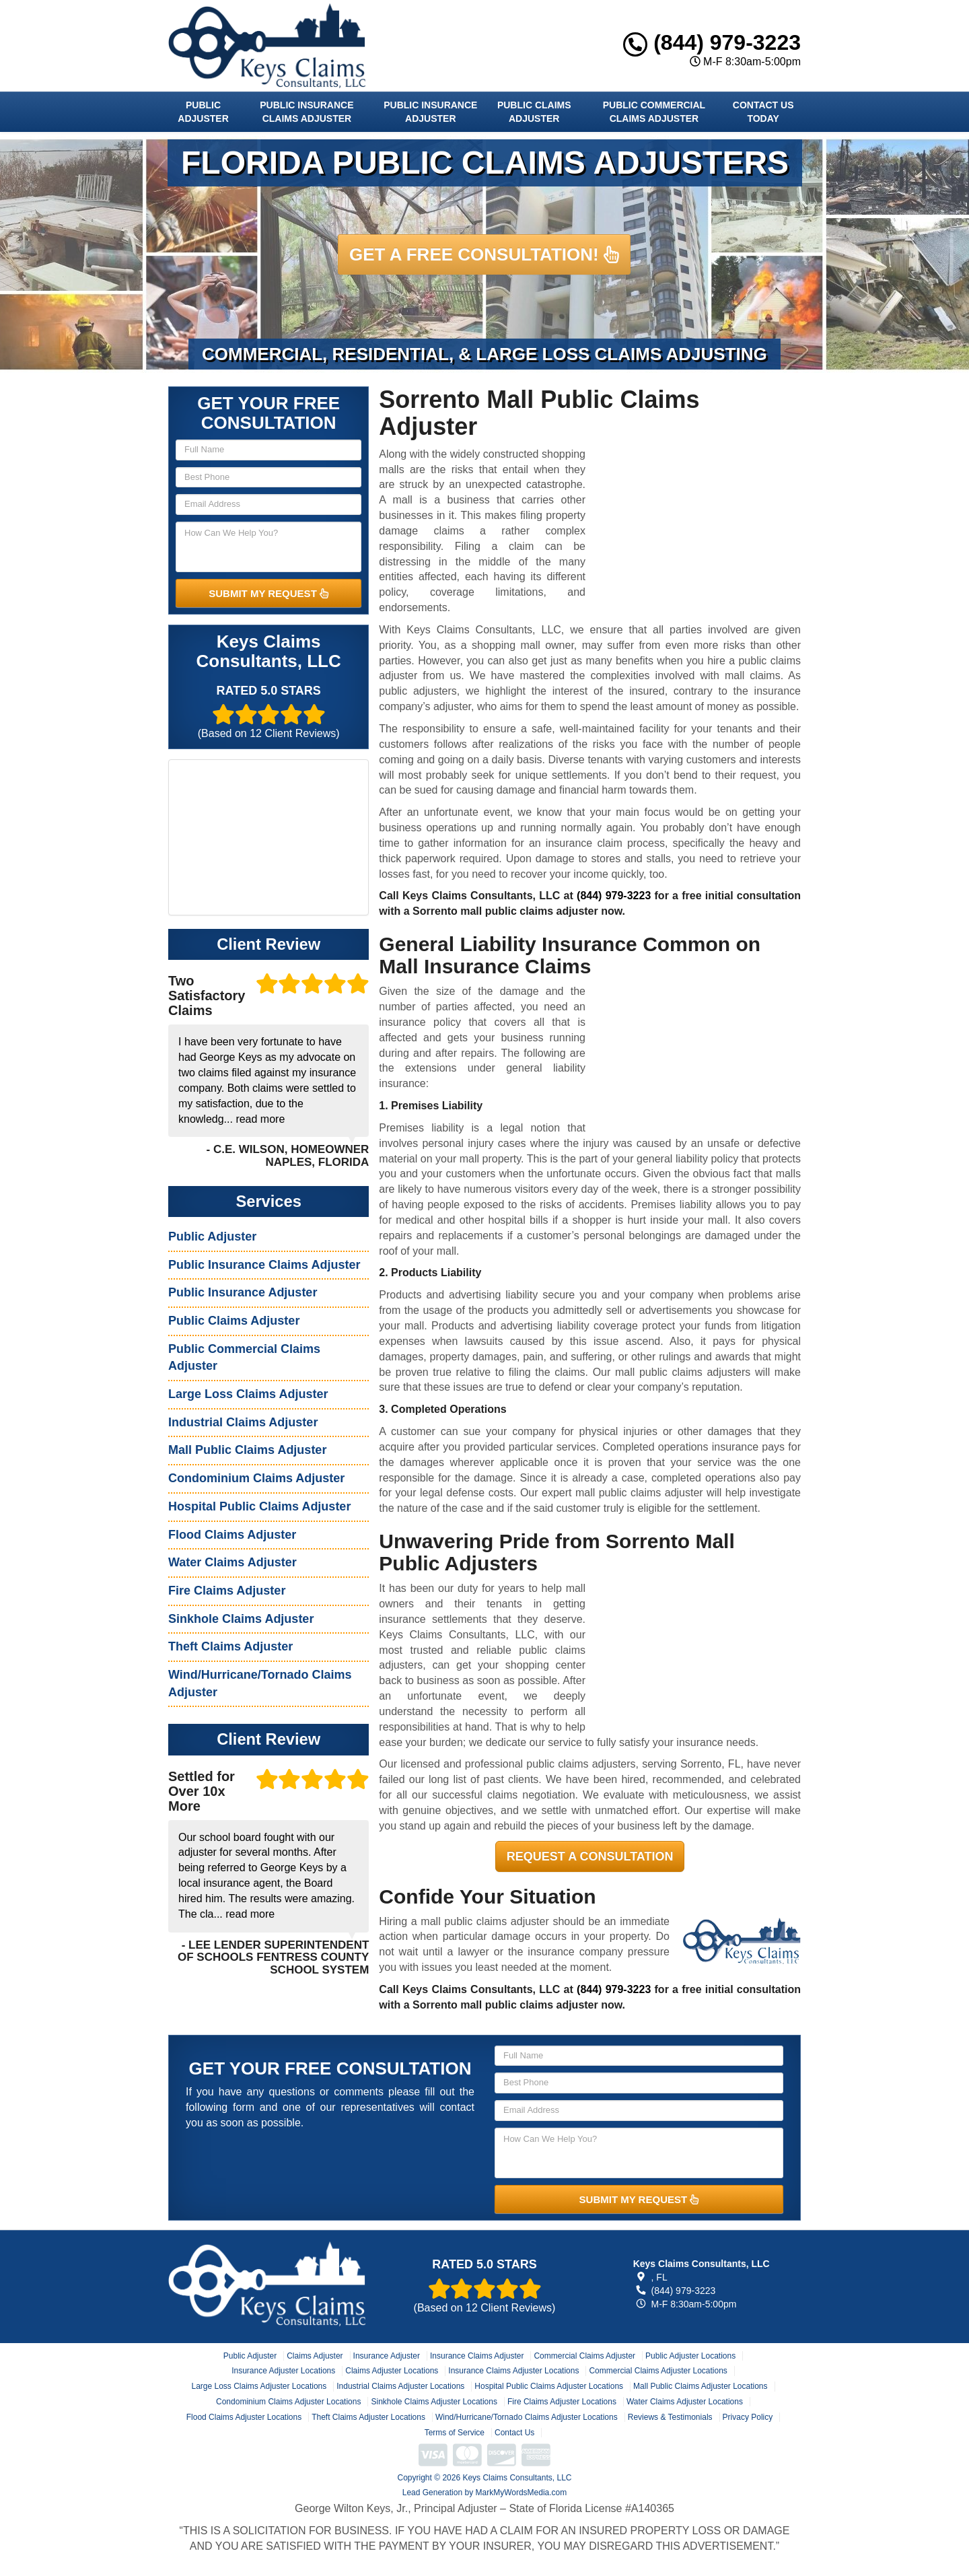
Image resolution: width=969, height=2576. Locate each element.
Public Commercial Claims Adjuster (654, 112)
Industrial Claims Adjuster (243, 1422)
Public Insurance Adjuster (430, 112)
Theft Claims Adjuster (230, 1646)
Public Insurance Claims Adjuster (306, 112)
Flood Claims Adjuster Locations (243, 2417)
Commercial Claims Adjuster (584, 2356)
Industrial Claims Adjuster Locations (400, 2386)
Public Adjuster (203, 112)
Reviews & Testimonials (670, 2417)
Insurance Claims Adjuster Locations (513, 2370)
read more (260, 1119)
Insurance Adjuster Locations (283, 2370)
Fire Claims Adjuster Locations (561, 2401)
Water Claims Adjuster (232, 1562)
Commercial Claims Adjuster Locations (658, 2370)
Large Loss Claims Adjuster (248, 1394)
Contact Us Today (763, 112)
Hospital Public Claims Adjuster (259, 1506)
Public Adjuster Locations (690, 2356)
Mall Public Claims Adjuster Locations (700, 2386)
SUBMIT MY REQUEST (268, 593)
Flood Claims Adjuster (232, 1534)
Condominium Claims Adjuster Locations (288, 2401)
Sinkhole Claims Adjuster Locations (434, 2401)
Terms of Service (455, 2432)
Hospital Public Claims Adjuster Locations (548, 2386)
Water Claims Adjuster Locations (684, 2401)
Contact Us (514, 2432)
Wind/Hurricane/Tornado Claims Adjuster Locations (526, 2417)
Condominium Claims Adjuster (256, 1478)
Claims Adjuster (315, 2356)
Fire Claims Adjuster (226, 1590)
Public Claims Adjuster (534, 112)
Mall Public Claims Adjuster (247, 1450)
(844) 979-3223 (712, 42)
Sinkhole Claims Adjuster (241, 1619)
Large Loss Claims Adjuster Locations (258, 2386)
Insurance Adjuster (386, 2356)
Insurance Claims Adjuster (477, 2356)
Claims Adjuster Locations (391, 2370)
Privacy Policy (748, 2417)
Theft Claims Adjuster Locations (368, 2417)
